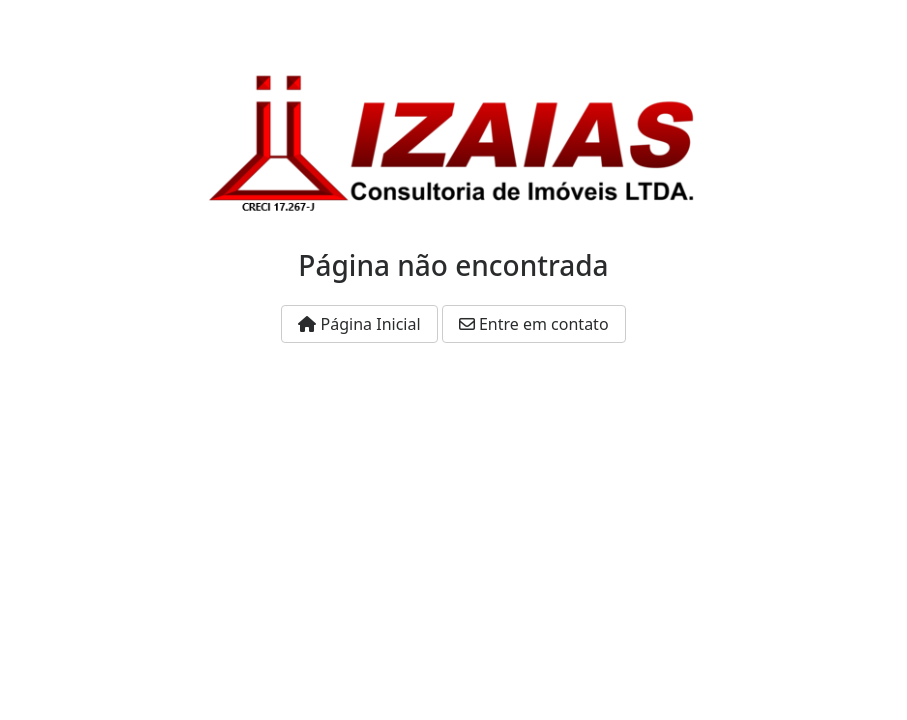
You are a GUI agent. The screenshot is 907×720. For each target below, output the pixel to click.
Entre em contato (534, 324)
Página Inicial (359, 324)
